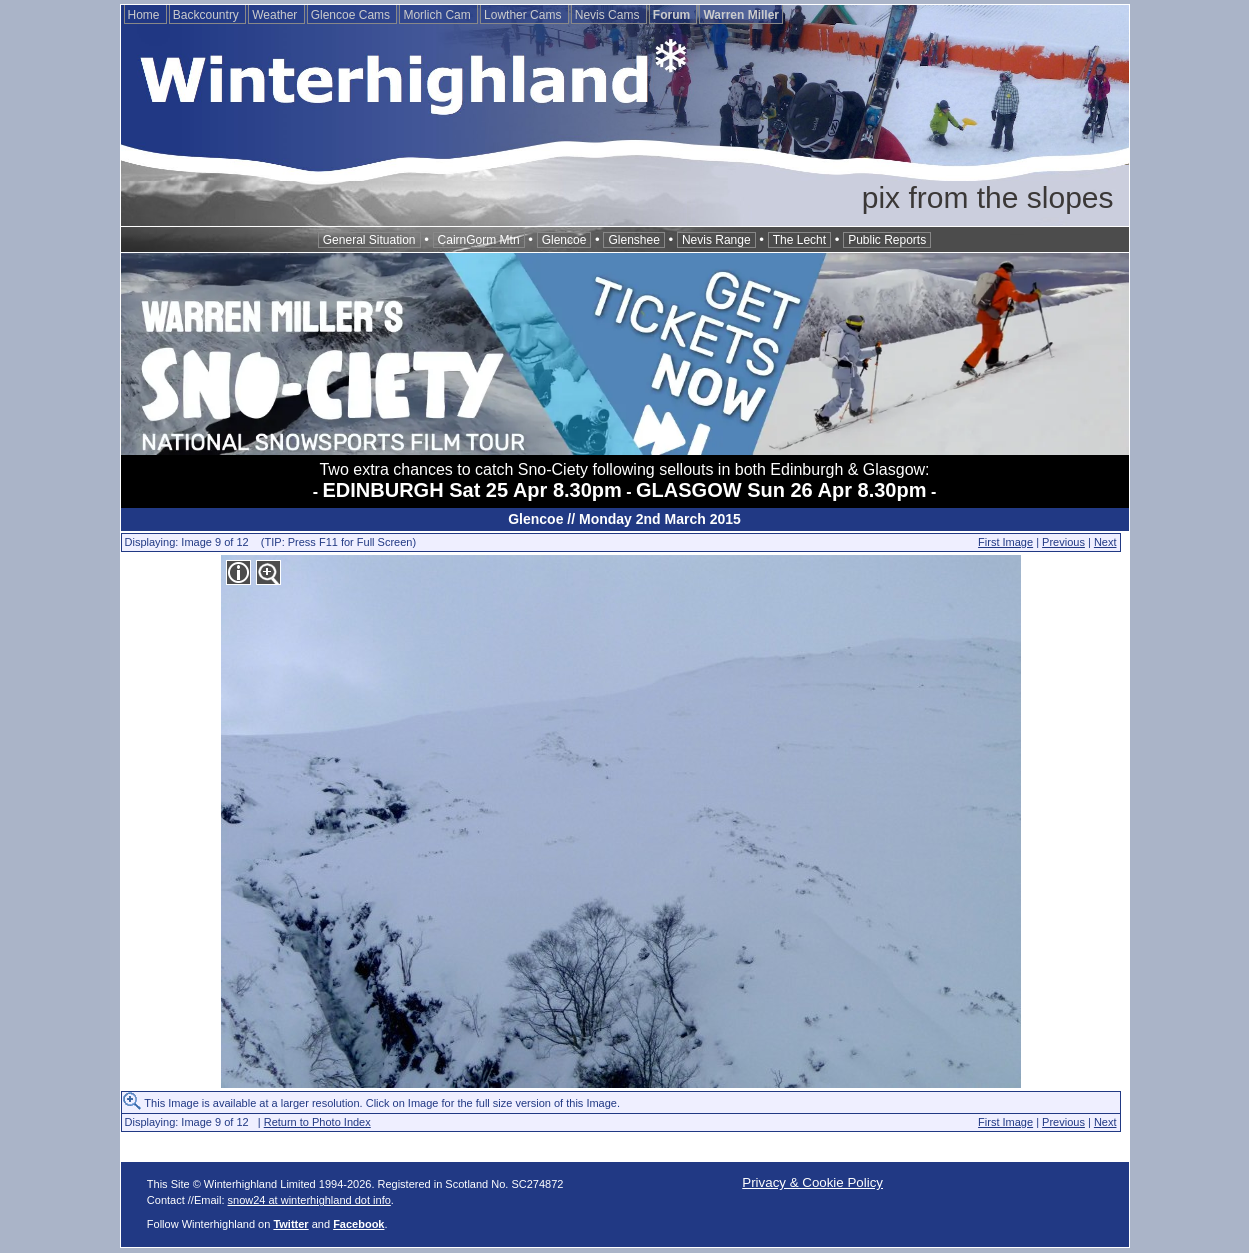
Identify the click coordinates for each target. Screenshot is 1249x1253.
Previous (1063, 542)
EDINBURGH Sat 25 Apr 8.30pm (472, 490)
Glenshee (633, 240)
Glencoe (564, 240)
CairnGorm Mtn (479, 240)
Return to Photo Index (317, 1122)
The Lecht (799, 240)
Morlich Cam (438, 15)
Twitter (290, 1224)
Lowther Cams (524, 15)
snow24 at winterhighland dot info (309, 1200)
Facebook (358, 1224)
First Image (1005, 542)
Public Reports (887, 240)
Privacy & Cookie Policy (812, 1182)
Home (145, 15)
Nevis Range (716, 240)
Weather (276, 15)
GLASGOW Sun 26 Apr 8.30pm (781, 490)
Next (1105, 542)
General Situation (369, 240)
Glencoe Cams (352, 15)
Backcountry (207, 15)
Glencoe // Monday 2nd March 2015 (624, 519)
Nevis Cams (609, 15)
